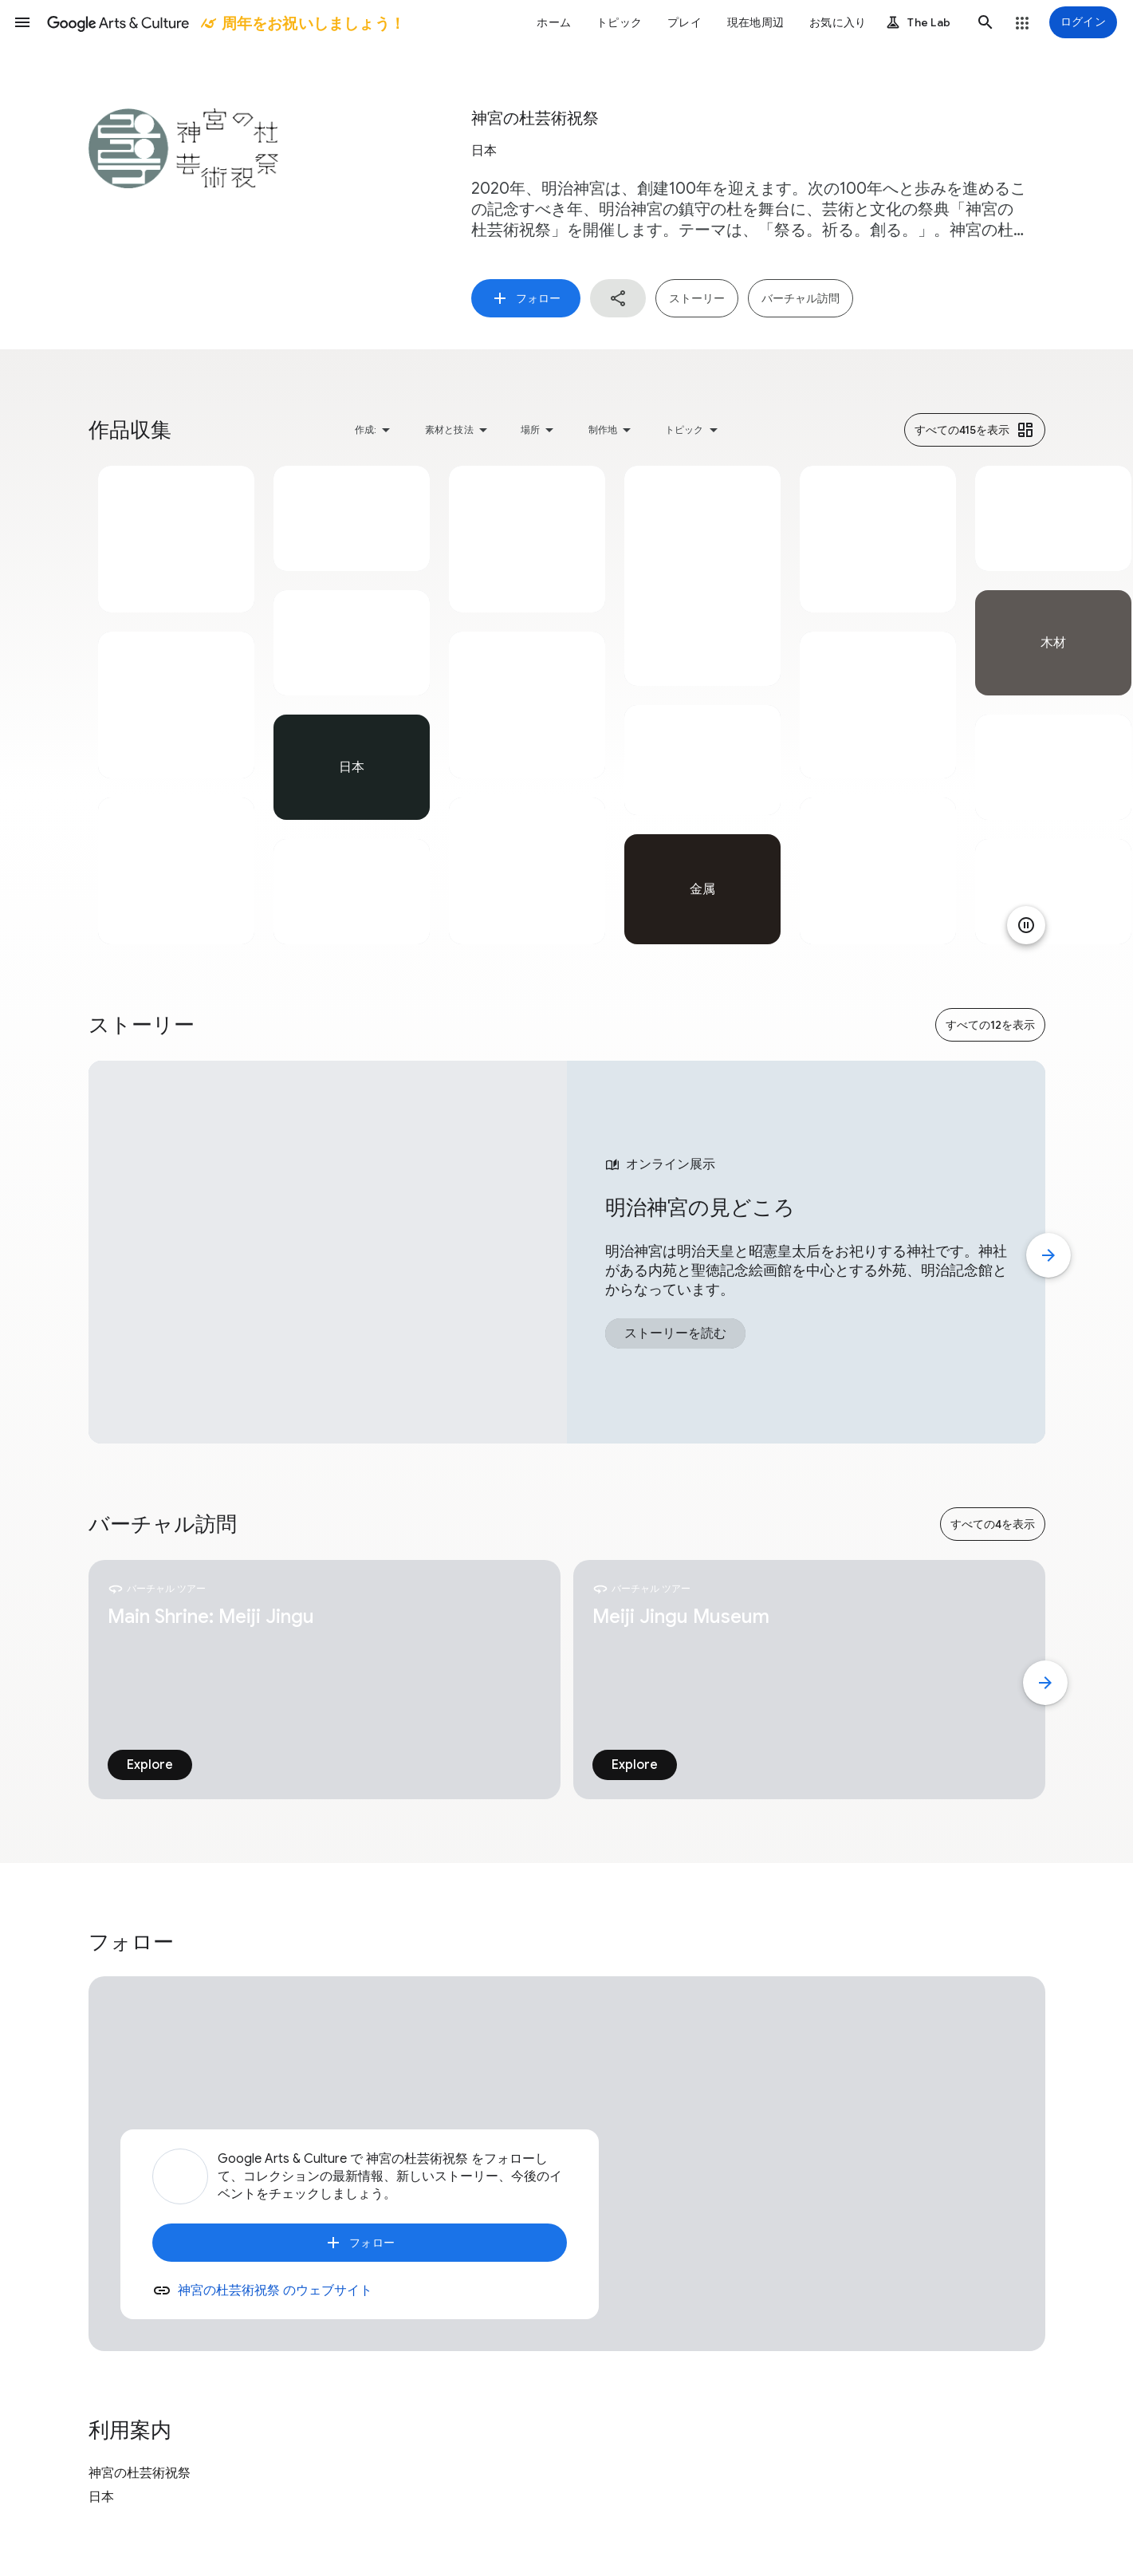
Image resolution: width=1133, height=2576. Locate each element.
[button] (22, 22)
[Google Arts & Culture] (225, 22)
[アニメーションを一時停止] (1026, 925)
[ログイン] (1083, 22)
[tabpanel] (176, 705)
